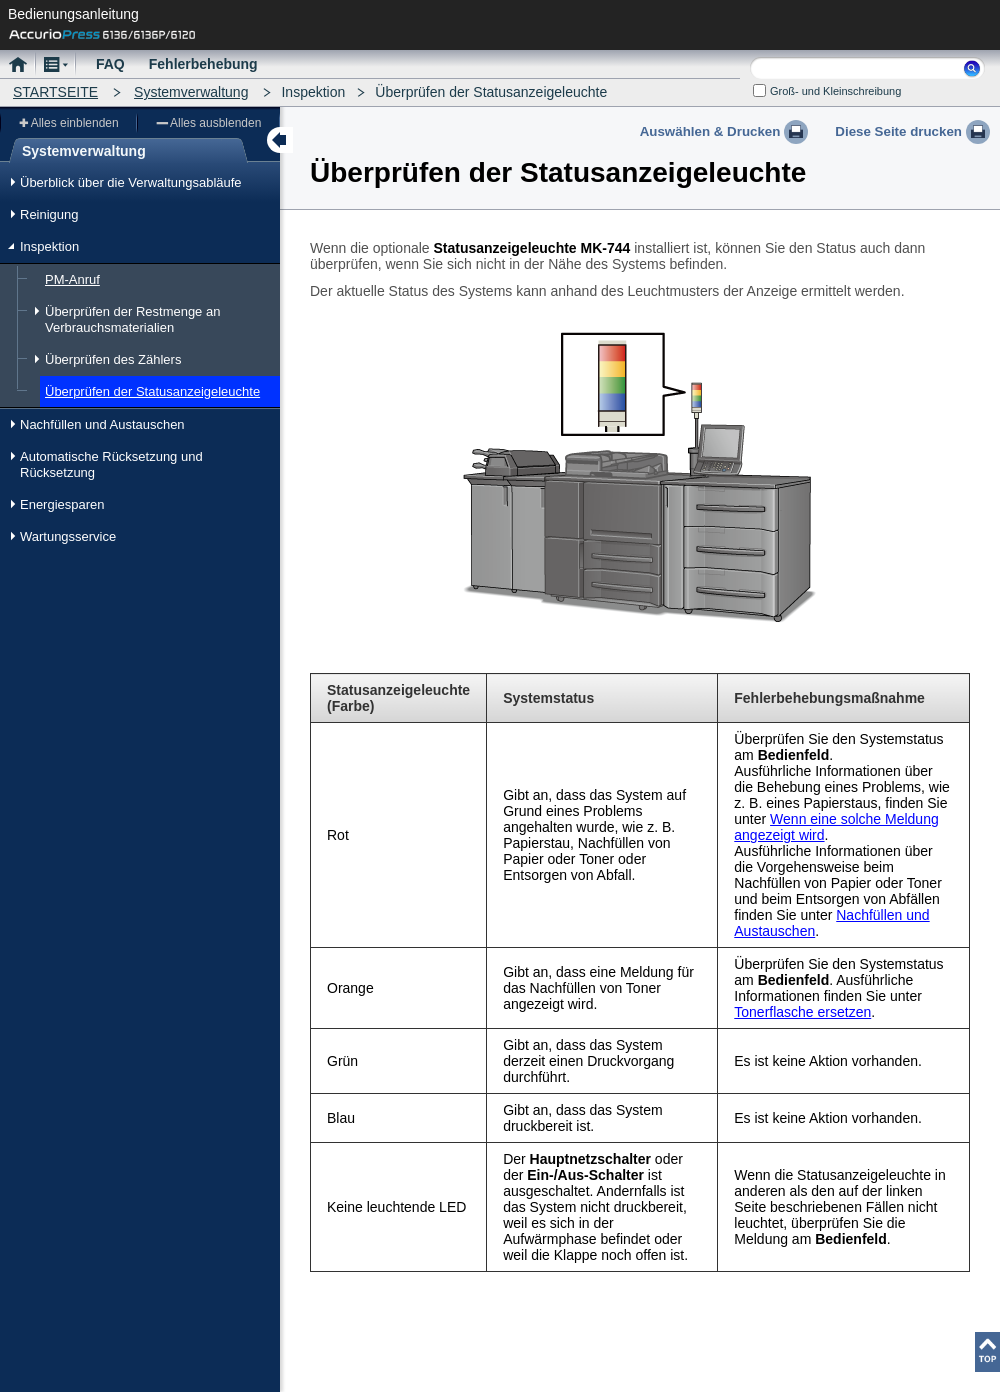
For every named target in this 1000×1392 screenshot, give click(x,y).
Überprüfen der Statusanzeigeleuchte (152, 391)
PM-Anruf (72, 279)
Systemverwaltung (191, 92)
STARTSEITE (55, 92)
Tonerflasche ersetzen (802, 1012)
